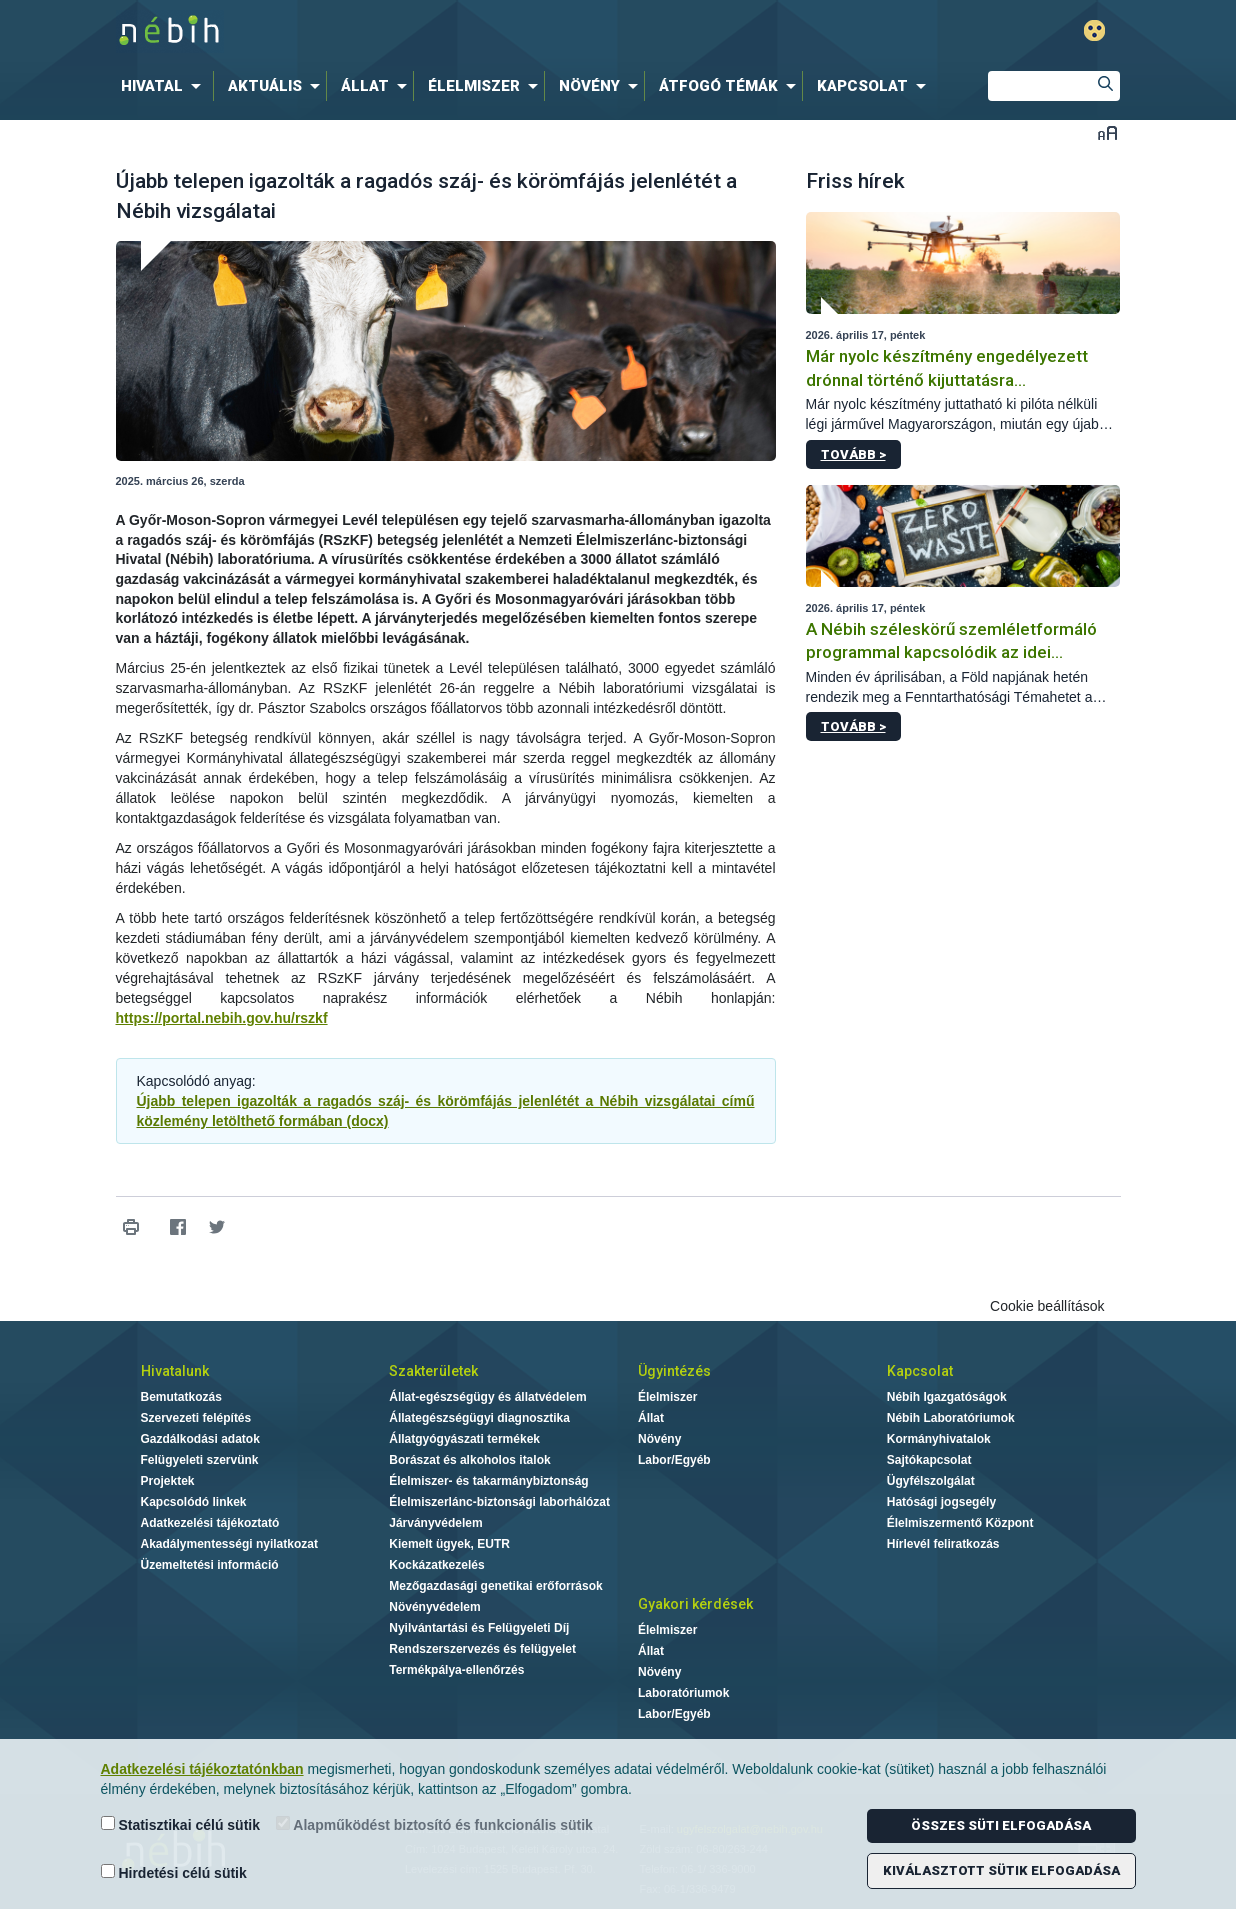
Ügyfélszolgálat (931, 1481)
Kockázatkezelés (436, 1565)
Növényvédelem (434, 1607)
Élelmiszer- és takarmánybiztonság (488, 1481)
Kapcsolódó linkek (194, 1502)
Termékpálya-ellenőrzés (456, 1670)
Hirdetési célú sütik (174, 1872)
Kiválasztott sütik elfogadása (1001, 1870)
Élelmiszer (667, 1397)
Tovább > (853, 454)
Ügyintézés (674, 1371)
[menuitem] (165, 86)
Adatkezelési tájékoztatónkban (202, 1769)
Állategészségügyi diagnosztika (479, 1418)
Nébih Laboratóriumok (951, 1418)
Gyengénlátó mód (1094, 30)
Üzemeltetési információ (210, 1565)
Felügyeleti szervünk (200, 1460)
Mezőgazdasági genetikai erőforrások (495, 1586)
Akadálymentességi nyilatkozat (229, 1544)
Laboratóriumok (683, 1693)
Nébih (405, 31)
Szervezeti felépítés (196, 1418)
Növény (659, 1439)
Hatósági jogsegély (941, 1502)
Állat (651, 1418)
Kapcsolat (920, 1371)
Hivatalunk (175, 1371)
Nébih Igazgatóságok (947, 1397)
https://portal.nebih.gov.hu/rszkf (222, 1018)
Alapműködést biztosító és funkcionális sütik (434, 1824)
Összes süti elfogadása (1001, 1825)
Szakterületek (433, 1371)
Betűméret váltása (1107, 132)
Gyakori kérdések (695, 1604)
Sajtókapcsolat (929, 1460)
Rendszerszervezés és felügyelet (482, 1649)
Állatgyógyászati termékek (464, 1439)
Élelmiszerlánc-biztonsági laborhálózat (499, 1502)
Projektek (168, 1481)
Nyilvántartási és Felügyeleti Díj (479, 1628)
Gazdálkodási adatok (200, 1439)
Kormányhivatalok (939, 1439)
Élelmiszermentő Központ (960, 1523)
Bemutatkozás (181, 1397)
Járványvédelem (435, 1523)
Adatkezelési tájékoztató (210, 1523)
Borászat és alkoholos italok (469, 1460)
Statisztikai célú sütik (181, 1824)
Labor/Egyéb (674, 1460)
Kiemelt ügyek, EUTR (449, 1544)
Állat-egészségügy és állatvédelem (487, 1397)
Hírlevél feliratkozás (943, 1544)
